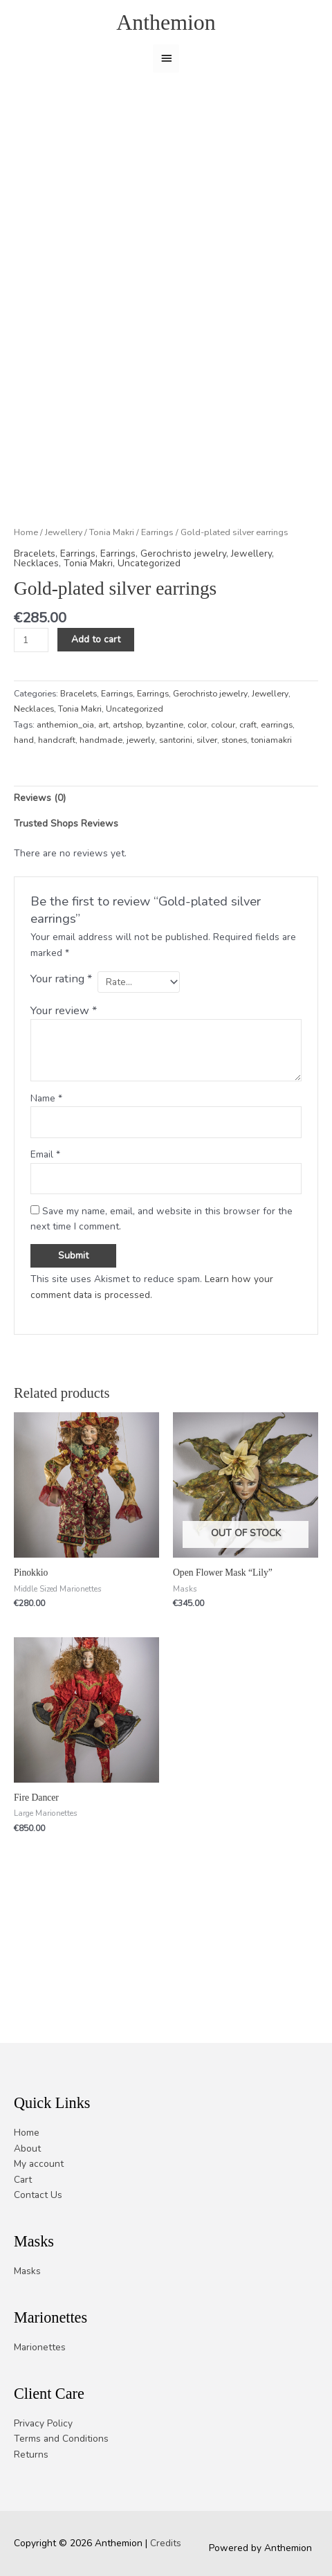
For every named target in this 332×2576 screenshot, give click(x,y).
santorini (175, 822)
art (103, 806)
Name (46, 1180)
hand (24, 822)
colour (223, 806)
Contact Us (38, 2195)
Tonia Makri (111, 614)
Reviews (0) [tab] (40, 880)
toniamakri (271, 822)
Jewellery (63, 614)
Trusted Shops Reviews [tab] (66, 905)
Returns (31, 2454)
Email (45, 1236)
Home (26, 614)
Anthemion (166, 22)
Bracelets (34, 635)
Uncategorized (149, 644)
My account (39, 2164)
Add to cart (95, 721)
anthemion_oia (65, 806)
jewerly (141, 822)
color (197, 806)
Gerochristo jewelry (183, 635)
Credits (165, 2543)
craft (248, 806)
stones (234, 822)
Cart (23, 2179)
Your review (63, 1092)
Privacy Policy (43, 2423)
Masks (27, 2271)
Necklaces (36, 644)
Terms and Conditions (61, 2438)
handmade (101, 822)
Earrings (157, 614)
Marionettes (40, 2347)
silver (206, 822)
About (27, 2148)
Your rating (61, 1060)
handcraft (56, 822)
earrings (277, 806)
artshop (127, 806)
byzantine (164, 806)
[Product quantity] (31, 722)
